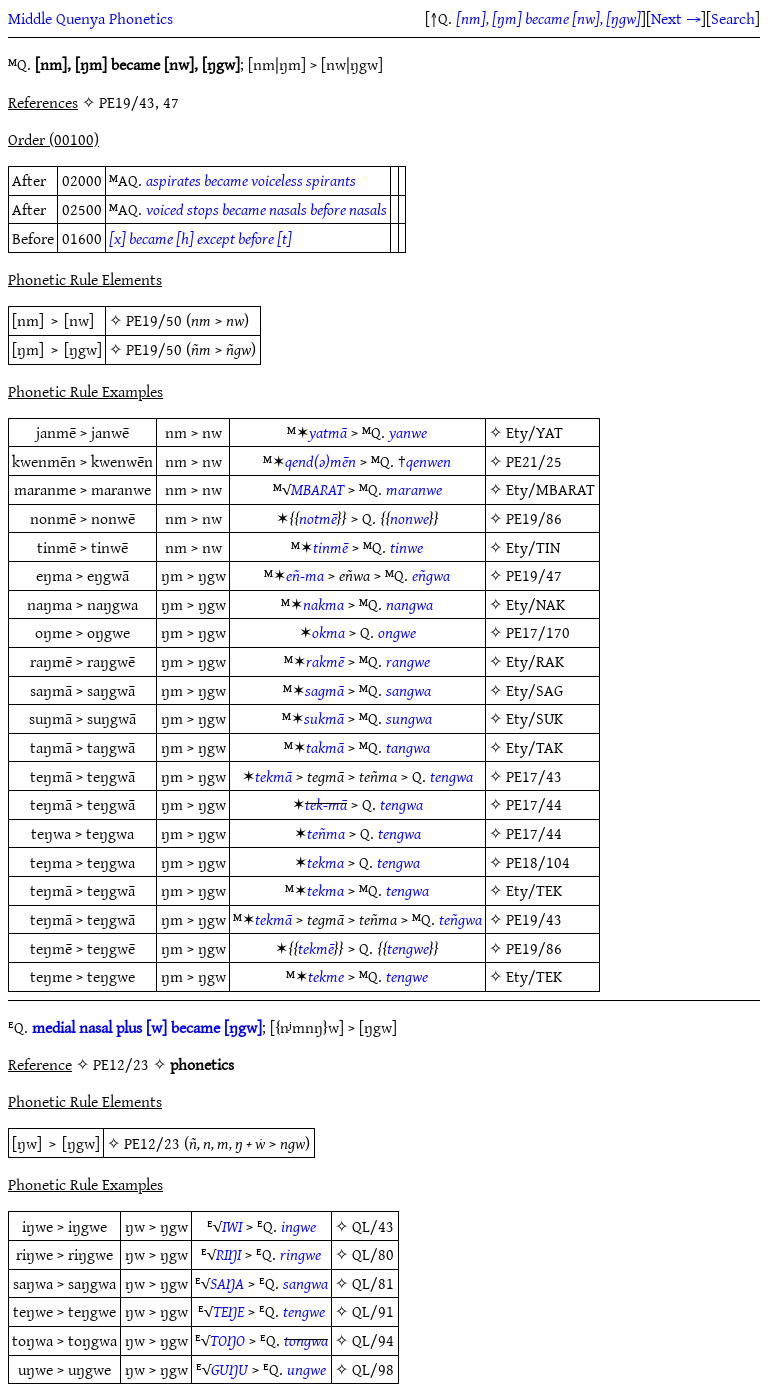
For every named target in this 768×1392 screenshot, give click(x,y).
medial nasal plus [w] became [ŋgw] (147, 1027)
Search (733, 18)
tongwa (306, 1340)
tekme (326, 976)
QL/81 (373, 1283)
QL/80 (373, 1254)
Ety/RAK (535, 661)
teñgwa (460, 919)
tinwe (406, 547)
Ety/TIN (533, 547)
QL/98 (373, 1369)
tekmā (273, 776)
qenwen (428, 461)
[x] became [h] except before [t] (200, 238)
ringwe (300, 1254)
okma (328, 632)
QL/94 (373, 1340)
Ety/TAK (534, 747)
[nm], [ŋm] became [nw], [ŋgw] (548, 18)
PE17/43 (534, 776)
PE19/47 (534, 575)
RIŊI (228, 1254)
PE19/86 (534, 518)
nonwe (409, 518)
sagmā (324, 690)
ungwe (306, 1369)
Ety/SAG (534, 690)
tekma (325, 862)
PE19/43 (534, 919)
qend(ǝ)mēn (320, 461)
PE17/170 (538, 632)
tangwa (408, 747)
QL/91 (373, 1311)
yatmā (328, 432)
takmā (325, 747)
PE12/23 (152, 1143)
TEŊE (228, 1311)
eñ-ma (305, 575)
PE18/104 (538, 862)
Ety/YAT (534, 432)
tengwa (451, 776)
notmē (318, 518)
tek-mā (326, 804)
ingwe (298, 1226)
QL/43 (373, 1226)
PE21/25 (534, 461)
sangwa (408, 690)
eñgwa (431, 575)
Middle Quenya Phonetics (90, 18)
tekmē (316, 948)
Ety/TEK (534, 890)
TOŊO (227, 1340)
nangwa (409, 604)
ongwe (397, 632)
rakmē (325, 661)
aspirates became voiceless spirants (251, 180)
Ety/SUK (534, 718)
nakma (323, 604)
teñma (326, 833)
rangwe (408, 661)
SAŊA (227, 1283)
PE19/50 (154, 320)
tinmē (330, 547)
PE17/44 (534, 804)
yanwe (408, 432)
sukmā (324, 718)
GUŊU (229, 1369)
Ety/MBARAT (550, 489)
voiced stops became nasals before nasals (266, 209)
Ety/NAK (535, 604)
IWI (232, 1226)
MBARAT (317, 489)
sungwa (409, 718)
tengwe (408, 948)
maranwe (414, 489)
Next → (676, 18)
